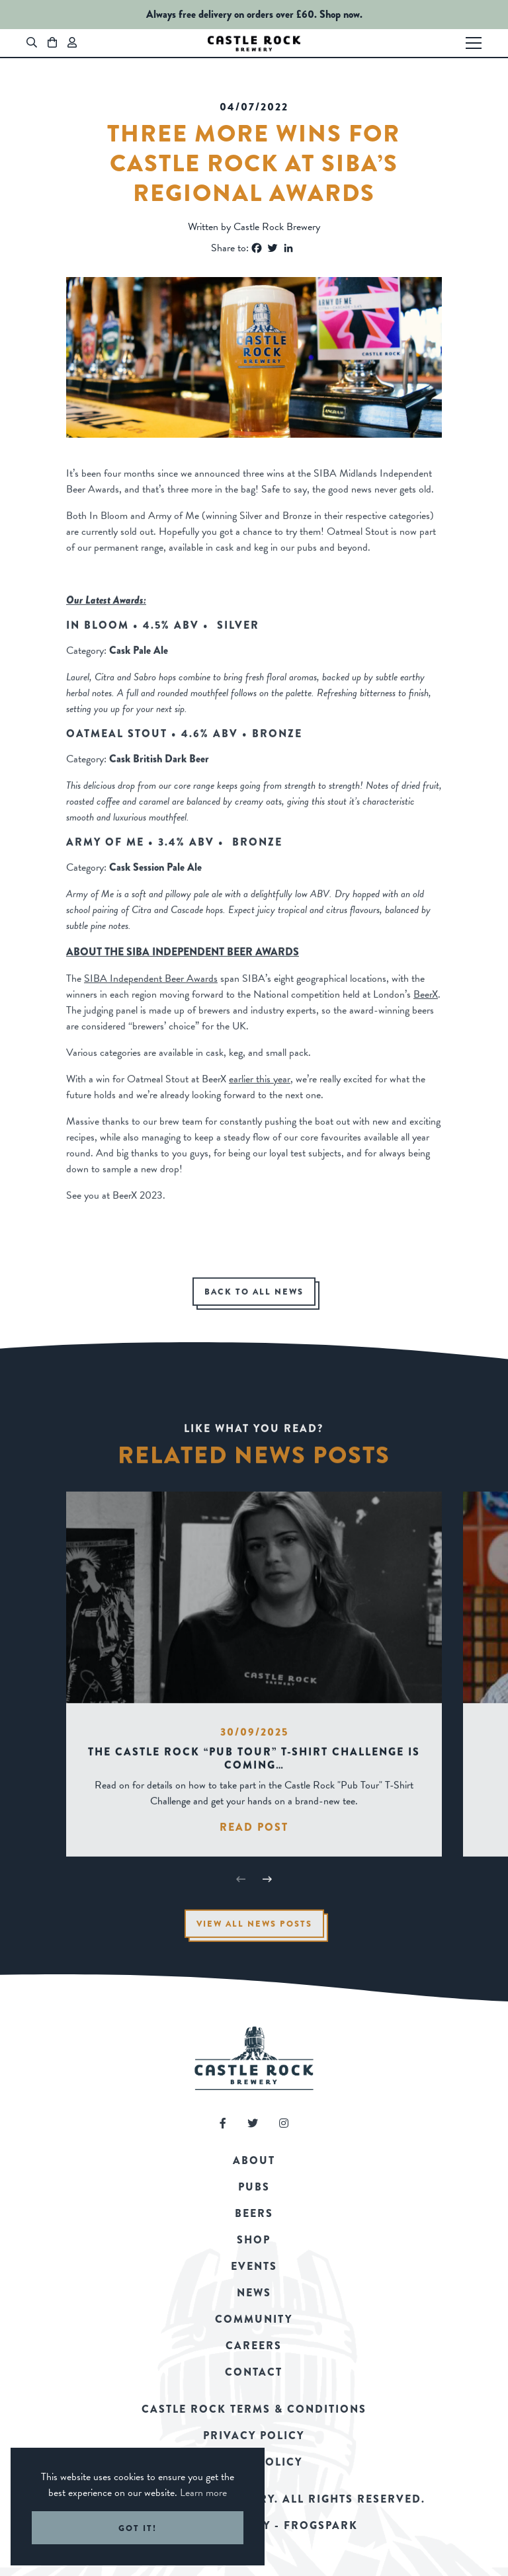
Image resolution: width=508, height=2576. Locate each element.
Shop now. (340, 14)
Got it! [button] (137, 2528)
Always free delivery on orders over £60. (231, 14)
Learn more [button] (203, 2493)
